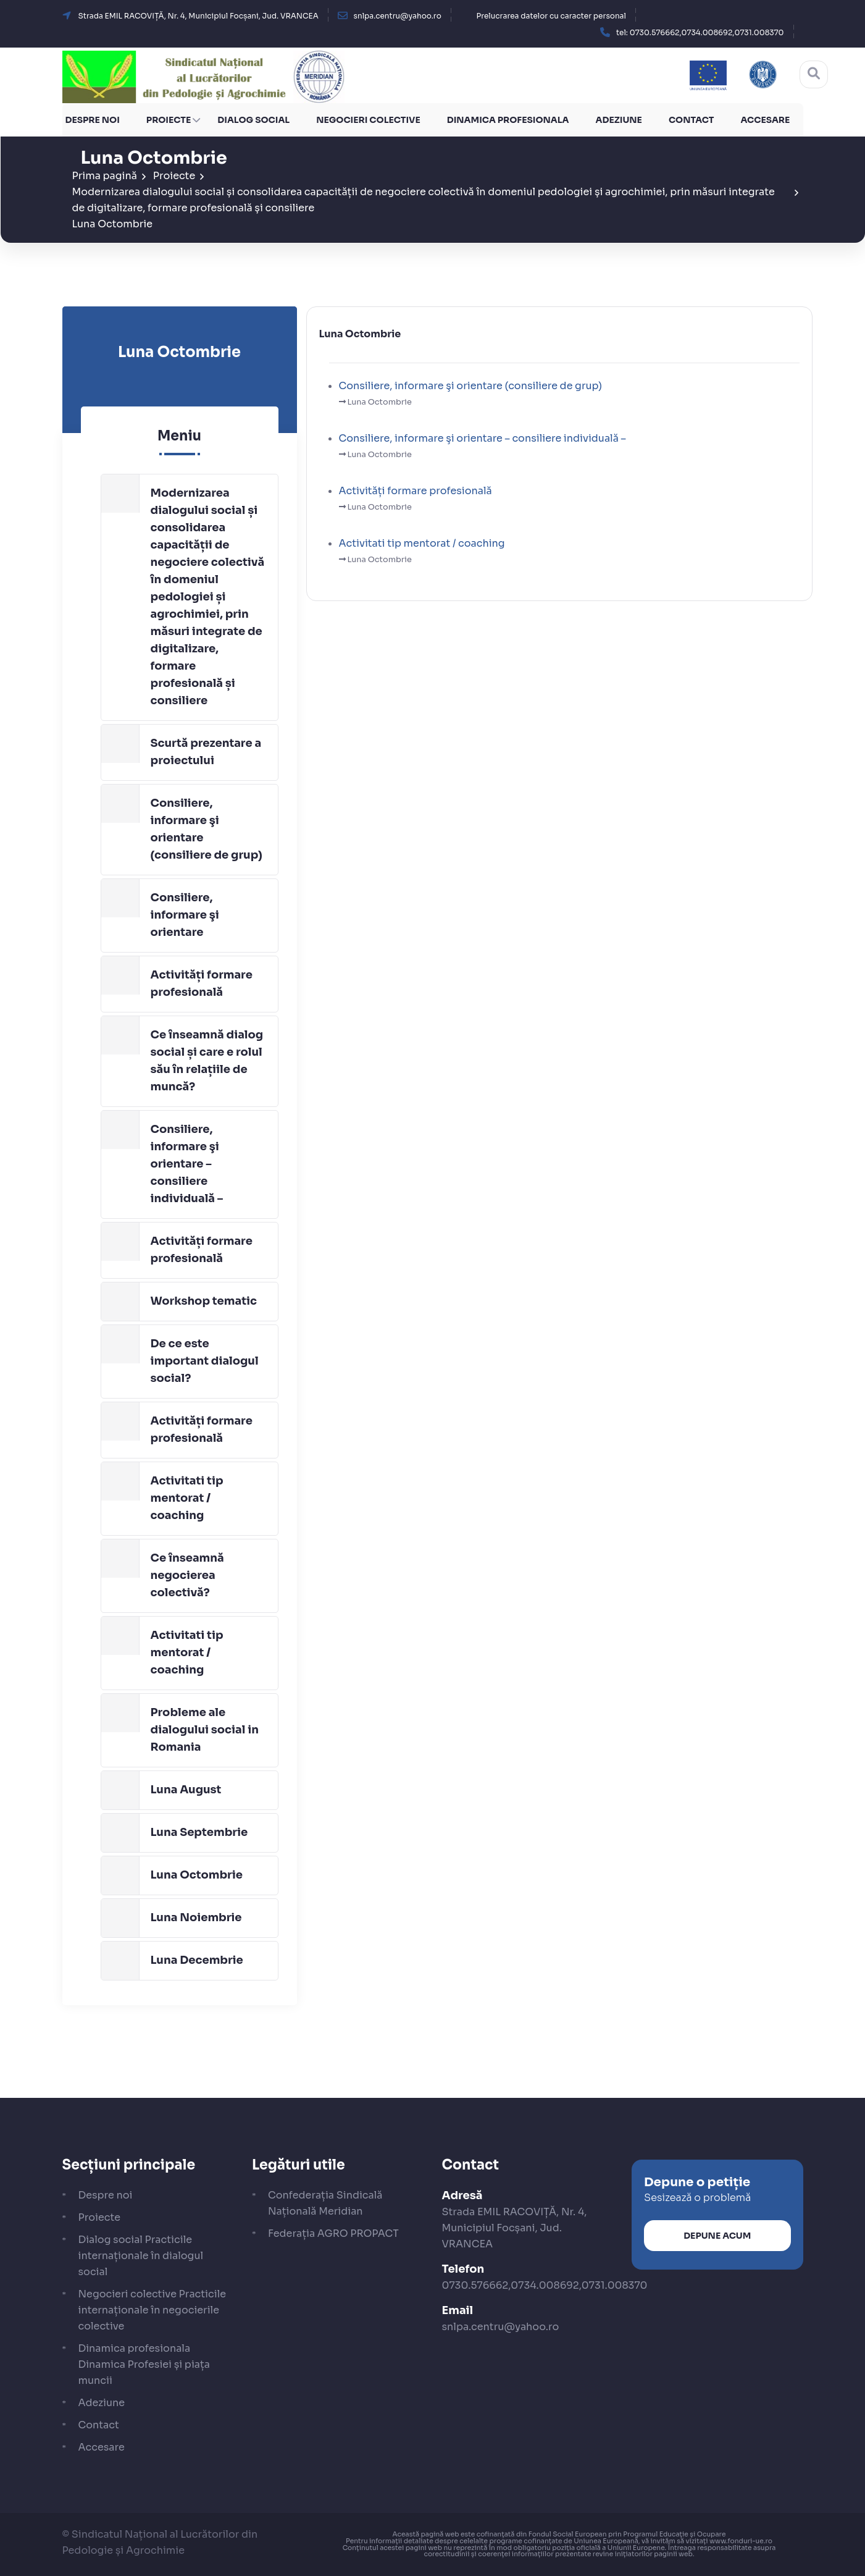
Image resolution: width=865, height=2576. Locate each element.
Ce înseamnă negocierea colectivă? (187, 1575)
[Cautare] (814, 74)
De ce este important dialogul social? (205, 1361)
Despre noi (92, 119)
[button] (700, 32)
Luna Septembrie (199, 1832)
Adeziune (619, 119)
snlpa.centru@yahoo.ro (500, 2326)
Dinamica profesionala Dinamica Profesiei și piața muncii (144, 2364)
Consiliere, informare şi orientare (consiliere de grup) (206, 829)
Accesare (765, 119)
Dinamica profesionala (508, 119)
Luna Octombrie (112, 223)
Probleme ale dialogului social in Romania (205, 1730)
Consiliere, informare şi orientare (185, 915)
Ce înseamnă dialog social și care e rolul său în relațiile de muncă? (207, 1060)
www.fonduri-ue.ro (740, 2540)
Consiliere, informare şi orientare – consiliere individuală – (187, 1163)
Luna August (186, 1789)
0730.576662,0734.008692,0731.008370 (545, 2285)
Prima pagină (105, 175)
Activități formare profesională (202, 983)
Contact (691, 119)
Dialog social (253, 119)
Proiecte (168, 119)
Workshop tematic (204, 1301)
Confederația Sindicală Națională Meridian (325, 2203)
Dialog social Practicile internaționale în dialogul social (141, 2255)
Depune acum (717, 2235)
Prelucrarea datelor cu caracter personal (550, 15)
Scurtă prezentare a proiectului (206, 751)
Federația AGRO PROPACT (333, 2233)
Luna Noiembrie (196, 1917)
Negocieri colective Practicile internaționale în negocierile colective (152, 2310)
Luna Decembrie (197, 1960)
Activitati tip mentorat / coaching (187, 1498)
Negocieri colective (368, 119)
